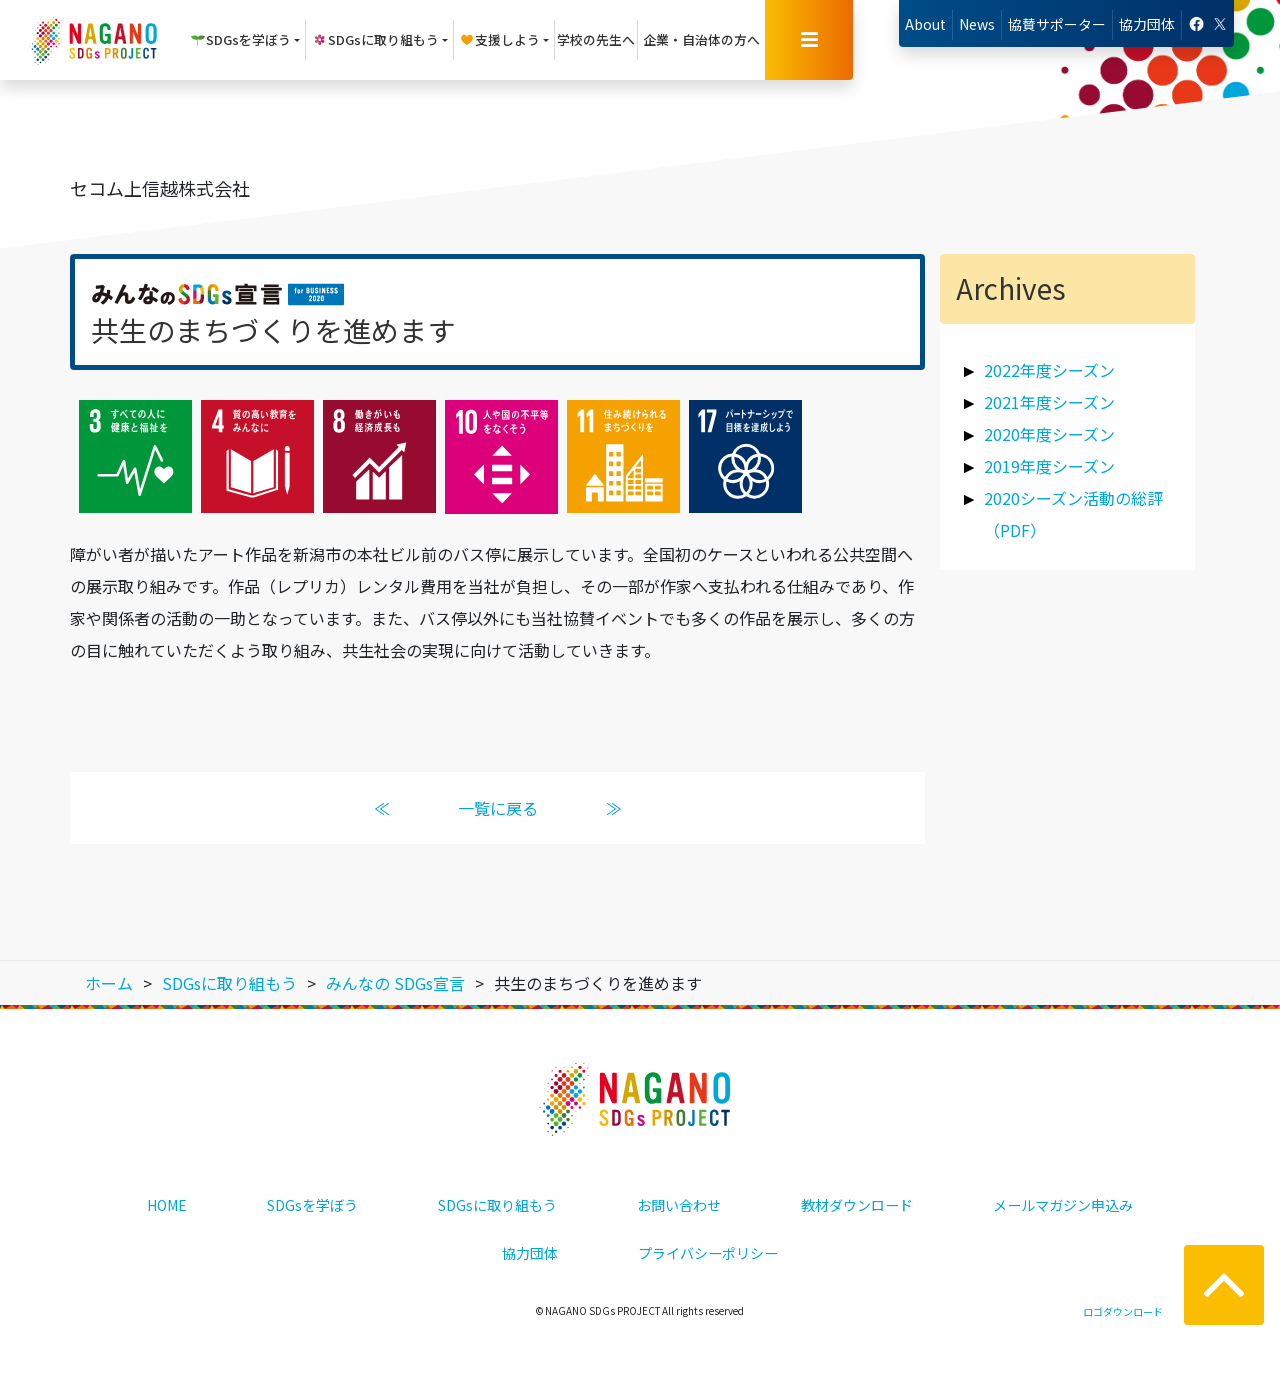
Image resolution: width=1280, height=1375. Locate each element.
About (925, 24)
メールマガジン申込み (1063, 1205)
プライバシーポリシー (708, 1253)
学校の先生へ (596, 39)
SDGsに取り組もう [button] (375, 39)
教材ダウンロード (857, 1205)
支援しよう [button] (499, 39)
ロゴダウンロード (1123, 1311)
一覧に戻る (498, 808)
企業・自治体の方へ (701, 39)
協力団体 (1147, 24)
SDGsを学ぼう (312, 1205)
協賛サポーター (1057, 24)
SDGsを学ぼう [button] (240, 39)
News (977, 24)
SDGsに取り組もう (497, 1205)
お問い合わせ (679, 1205)
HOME (167, 1205)
